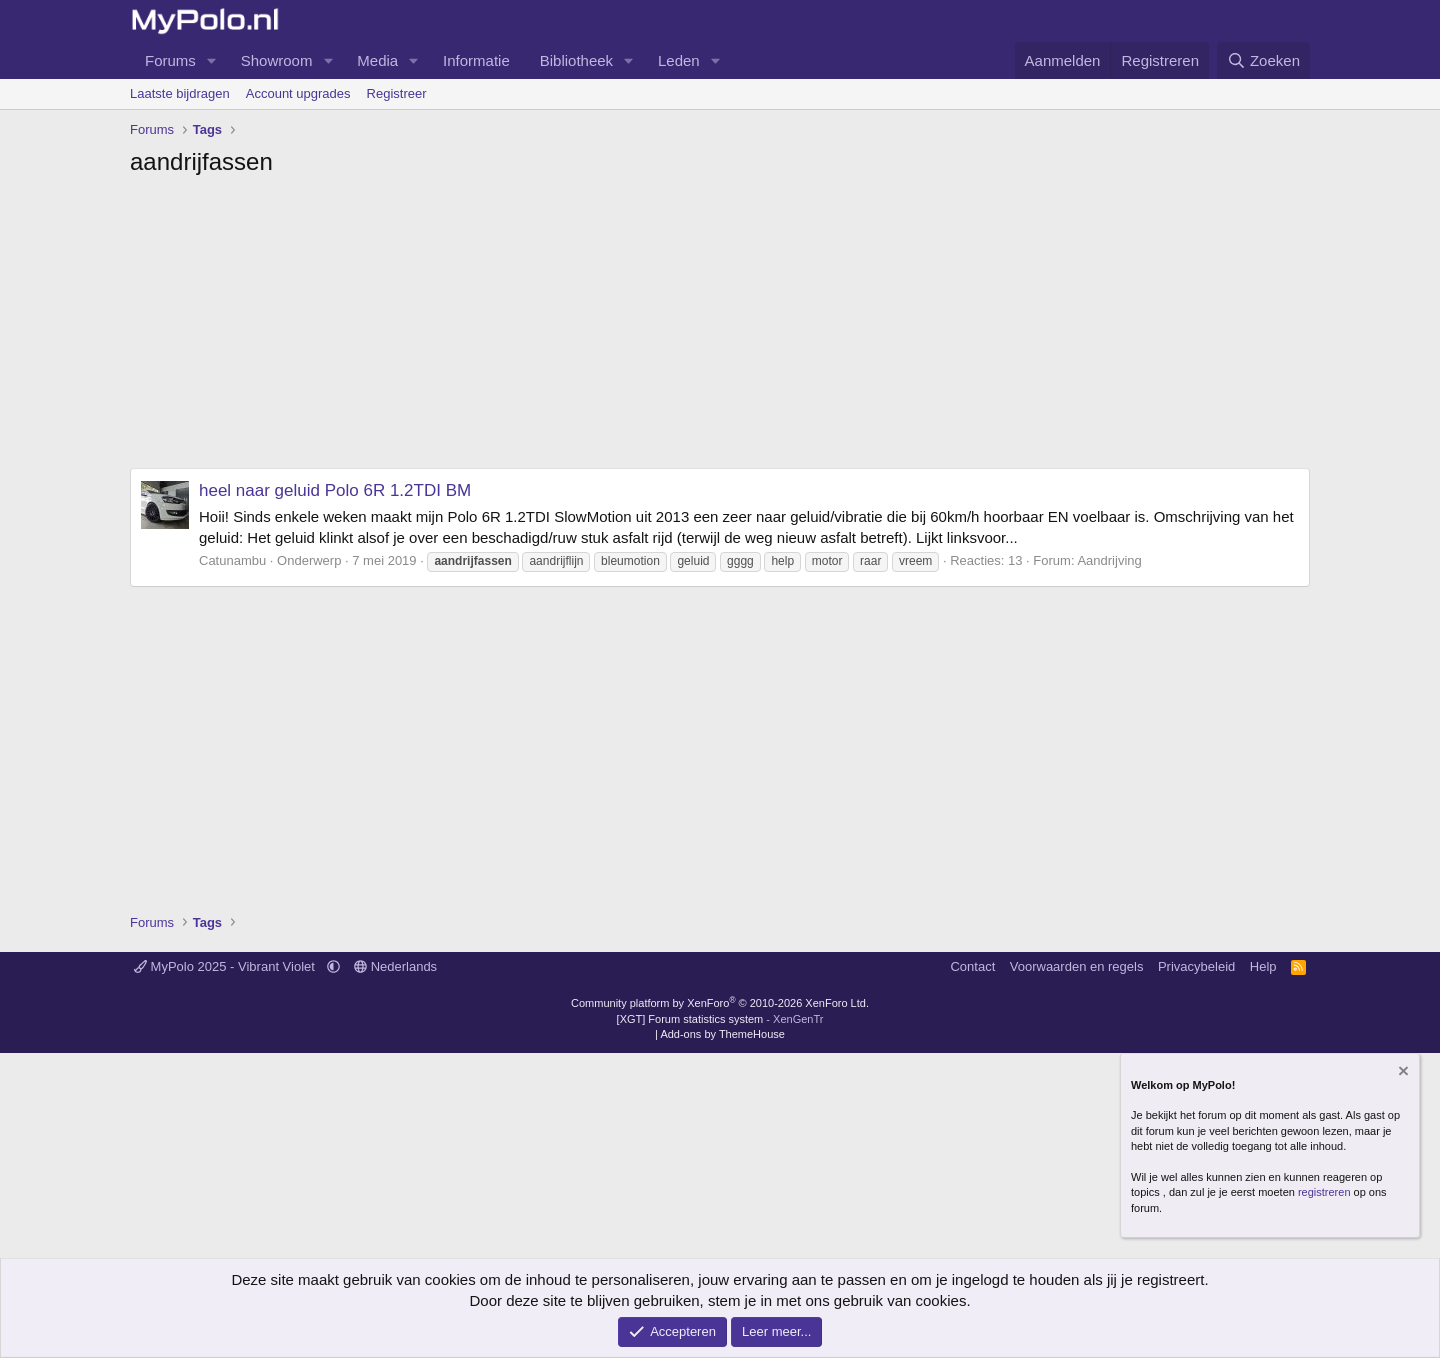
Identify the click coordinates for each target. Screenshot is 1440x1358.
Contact (972, 966)
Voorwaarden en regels (1077, 966)
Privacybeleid (1196, 966)
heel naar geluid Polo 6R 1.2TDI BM (335, 490)
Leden (679, 60)
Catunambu (232, 560)
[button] (212, 60)
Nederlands (395, 966)
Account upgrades (298, 93)
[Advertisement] (720, 328)
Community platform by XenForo (720, 1003)
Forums (170, 60)
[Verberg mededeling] (1402, 1072)
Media (377, 60)
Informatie (476, 60)
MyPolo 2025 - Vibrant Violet (226, 966)
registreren (1324, 1192)
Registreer (397, 93)
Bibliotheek (576, 60)
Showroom (277, 60)
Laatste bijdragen (180, 93)
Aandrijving (1109, 560)
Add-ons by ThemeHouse (722, 1034)
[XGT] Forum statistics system (720, 1019)
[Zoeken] (1264, 60)
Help (1263, 966)
